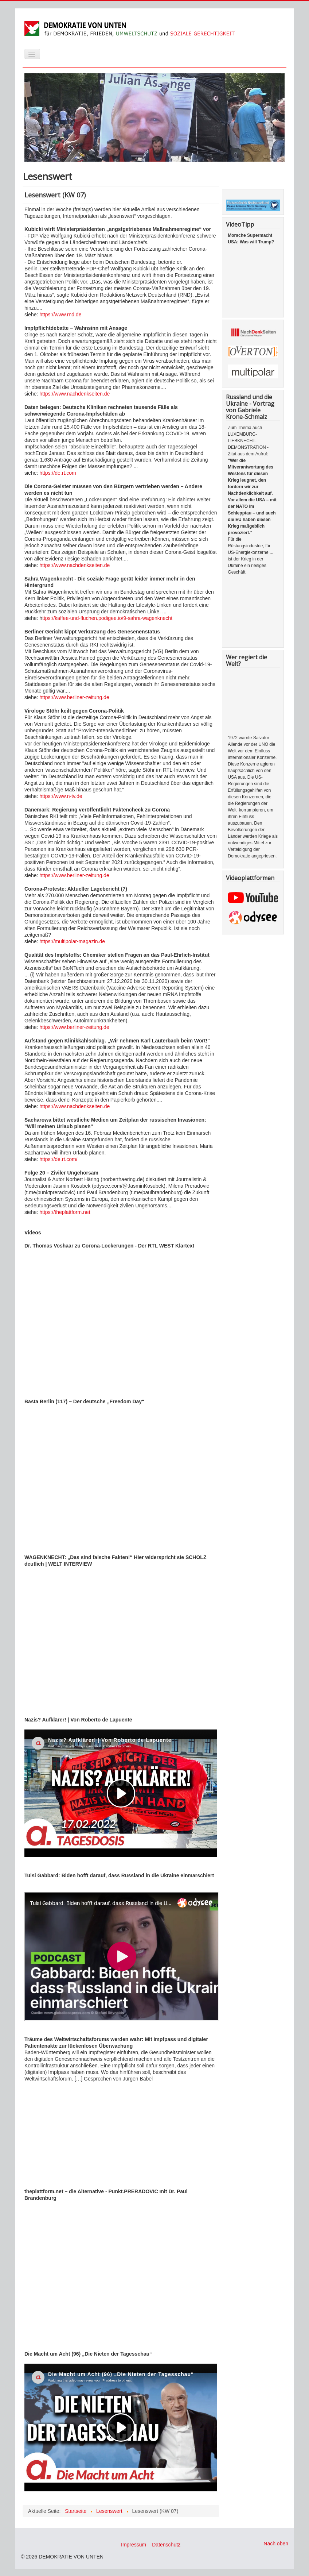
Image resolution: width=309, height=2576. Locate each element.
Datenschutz (166, 2545)
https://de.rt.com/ (57, 1159)
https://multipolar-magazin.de (71, 941)
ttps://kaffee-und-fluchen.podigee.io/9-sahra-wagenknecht (107, 618)
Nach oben (275, 2543)
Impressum (133, 2545)
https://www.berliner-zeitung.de (74, 697)
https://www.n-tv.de (60, 796)
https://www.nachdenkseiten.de (74, 394)
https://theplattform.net (64, 1212)
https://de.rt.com (57, 473)
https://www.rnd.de (60, 314)
